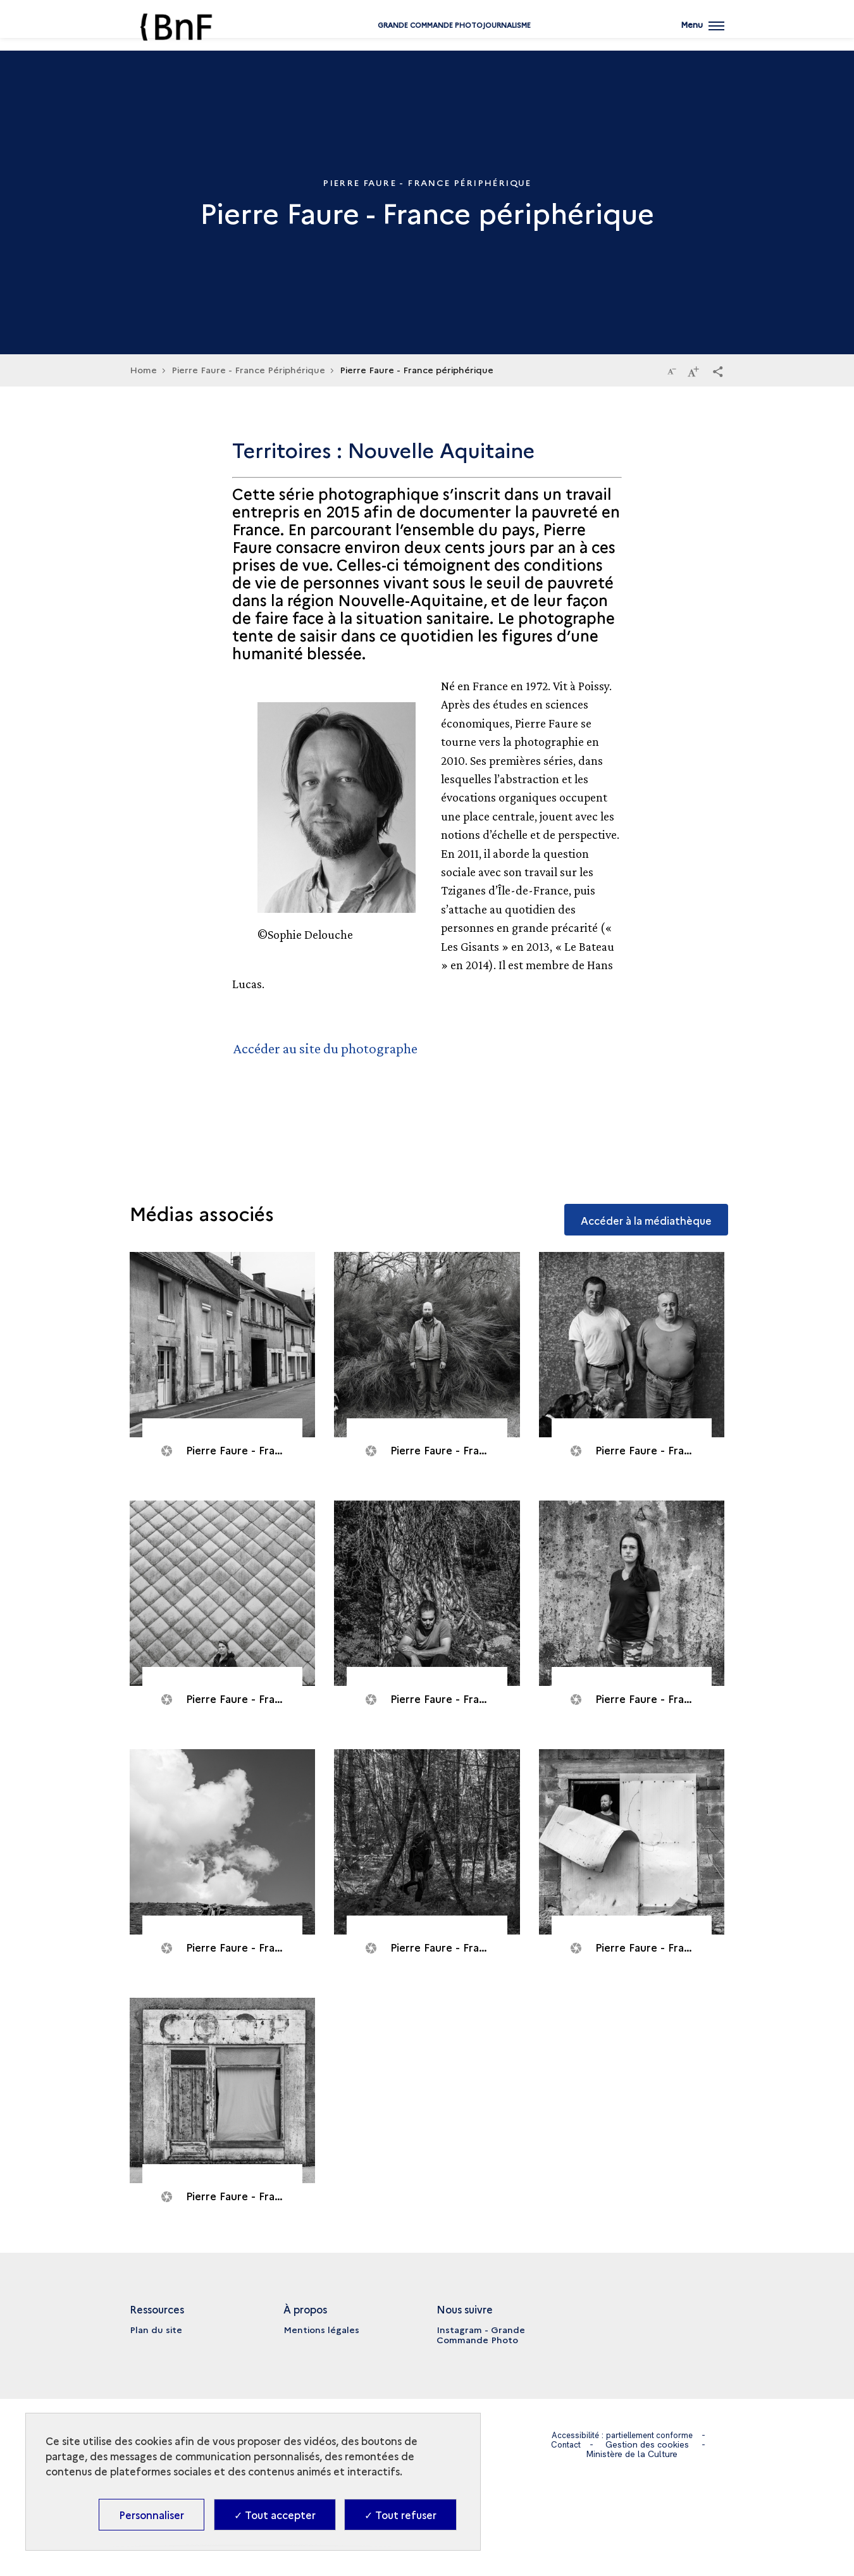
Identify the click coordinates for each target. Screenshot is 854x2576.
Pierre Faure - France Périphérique (248, 369)
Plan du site (156, 2329)
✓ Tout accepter (275, 2515)
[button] (718, 370)
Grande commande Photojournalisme (427, 39)
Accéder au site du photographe (328, 1047)
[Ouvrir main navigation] (701, 35)
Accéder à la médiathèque (639, 1212)
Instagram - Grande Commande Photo (480, 2334)
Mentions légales (321, 2329)
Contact (566, 2444)
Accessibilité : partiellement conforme (622, 2435)
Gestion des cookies (649, 2444)
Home (143, 369)
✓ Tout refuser (400, 2515)
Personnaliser (151, 2515)
